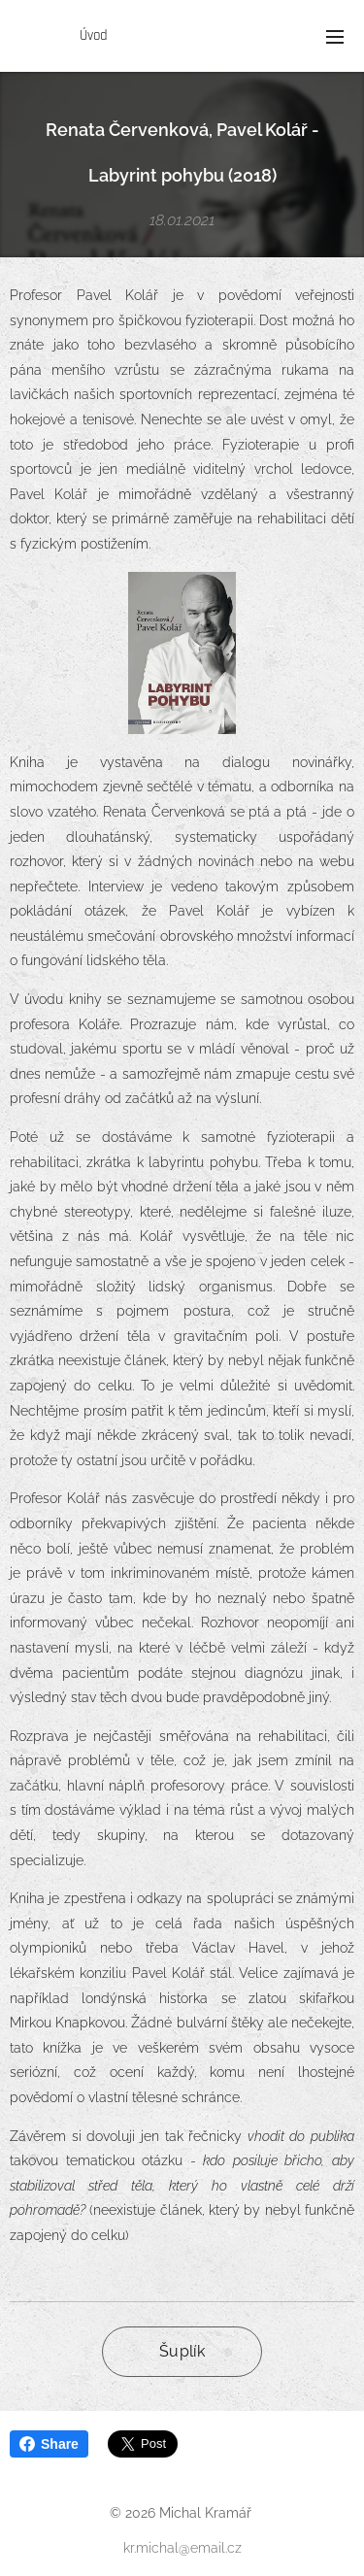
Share (49, 2444)
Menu (335, 37)
